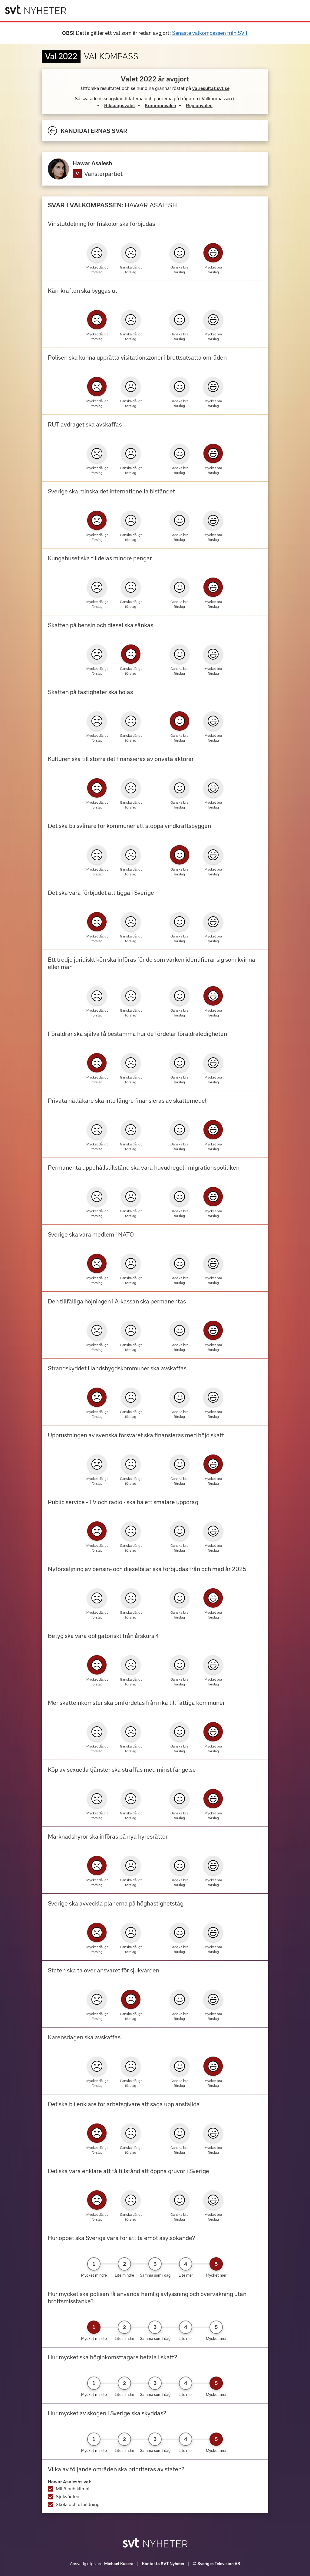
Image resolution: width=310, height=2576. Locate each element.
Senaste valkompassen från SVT (210, 33)
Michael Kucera (119, 2563)
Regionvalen (199, 105)
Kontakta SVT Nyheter (163, 2563)
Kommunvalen (160, 105)
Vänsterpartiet (103, 173)
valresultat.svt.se (210, 88)
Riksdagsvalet (119, 105)
